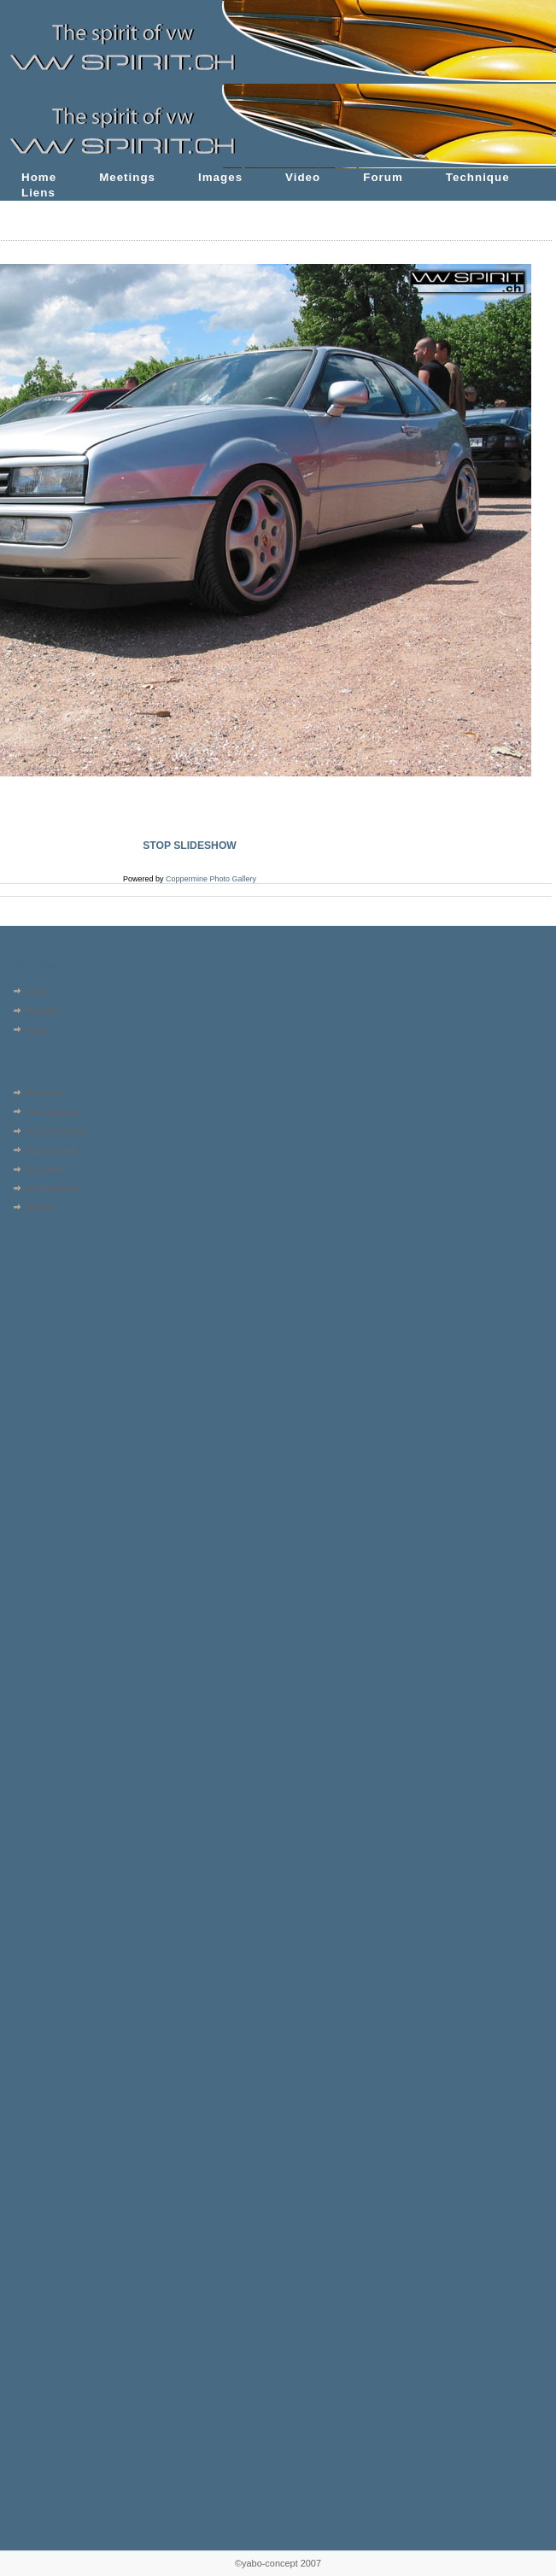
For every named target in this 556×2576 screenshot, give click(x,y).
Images (220, 177)
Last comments (56, 1131)
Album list (45, 1092)
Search (40, 1208)
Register (42, 1010)
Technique (478, 177)
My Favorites (52, 1188)
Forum (383, 177)
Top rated (44, 1169)
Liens (38, 192)
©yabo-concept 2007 (278, 2563)
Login (36, 1030)
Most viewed (51, 1150)
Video (302, 177)
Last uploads (51, 1112)
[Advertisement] (57, 1326)
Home (38, 177)
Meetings (127, 177)
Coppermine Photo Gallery (211, 879)
